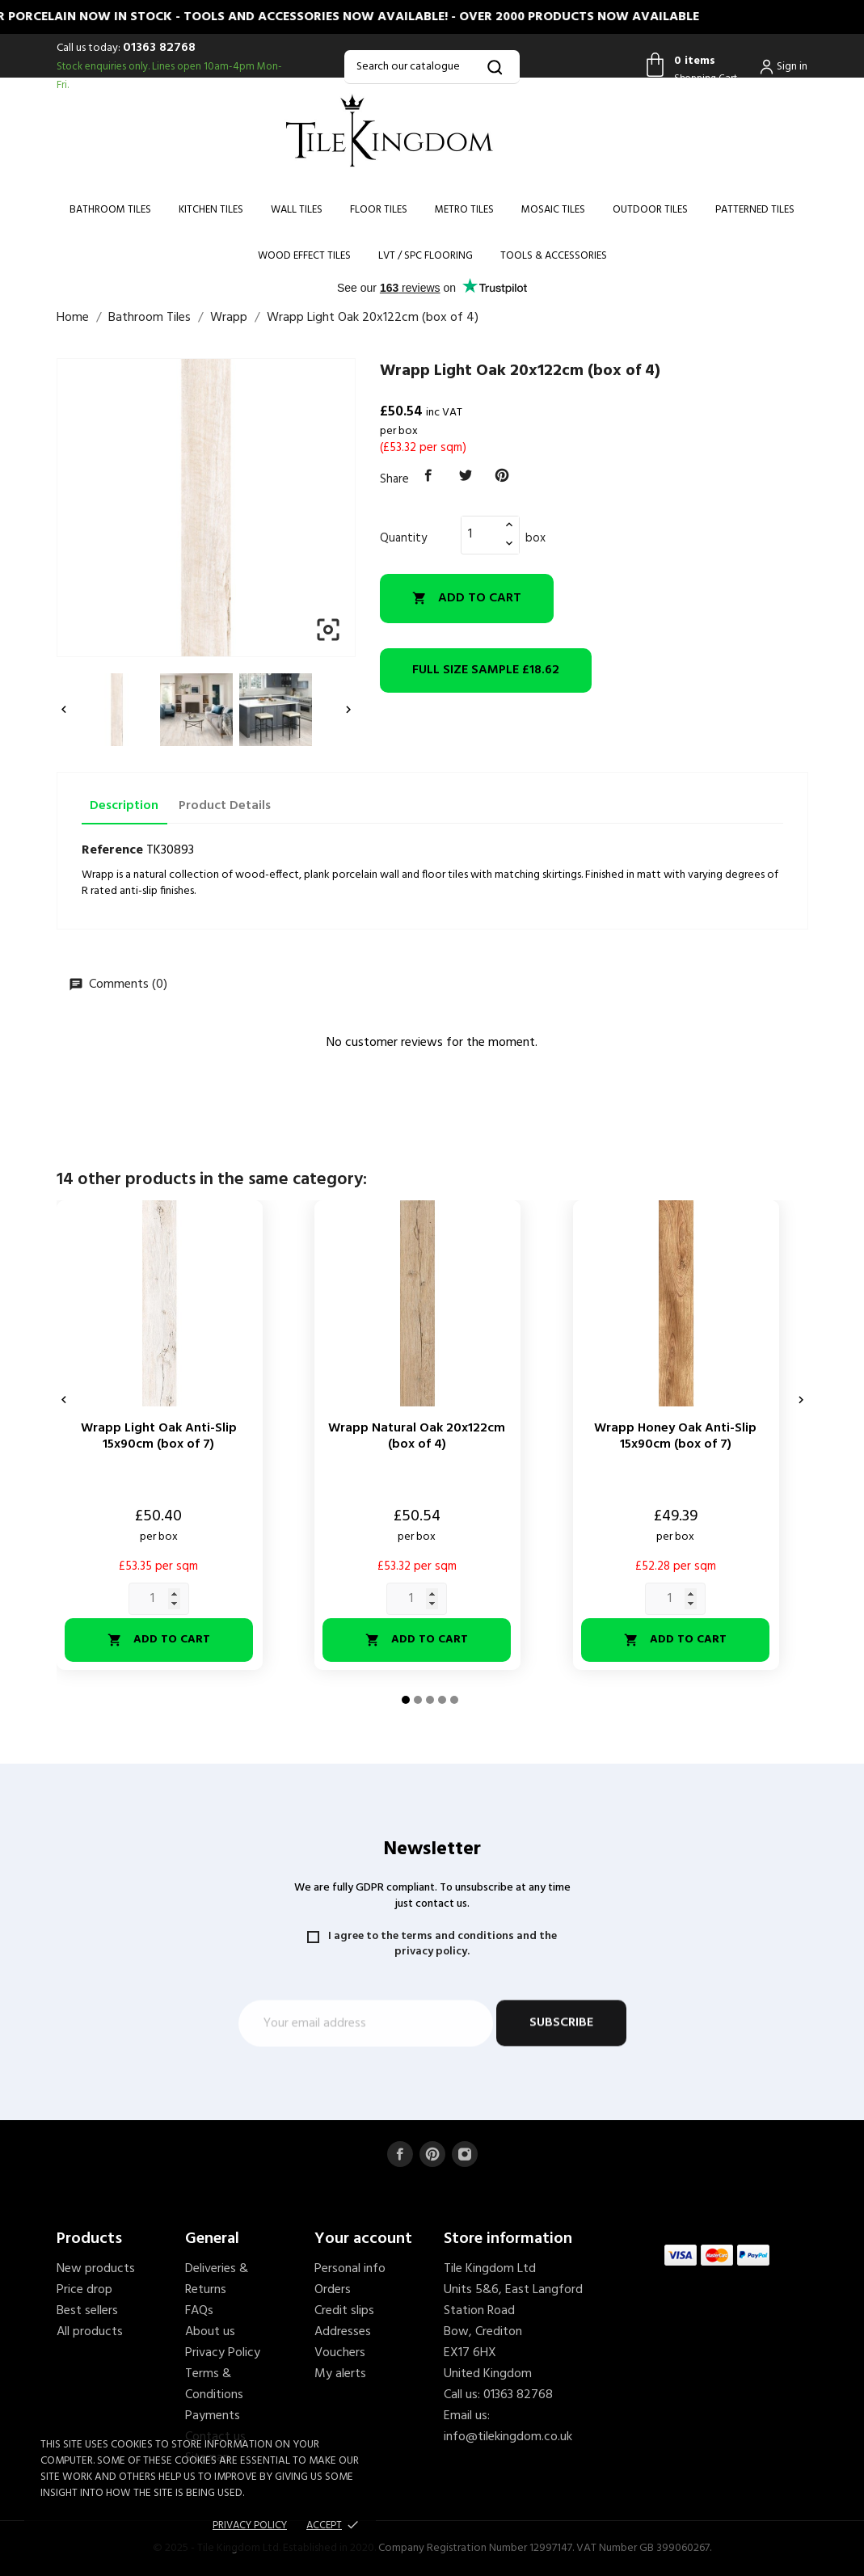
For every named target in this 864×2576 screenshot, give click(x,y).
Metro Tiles (464, 209)
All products (90, 2331)
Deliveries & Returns (216, 2279)
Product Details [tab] (225, 805)
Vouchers (339, 2352)
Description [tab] (124, 805)
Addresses (342, 2331)
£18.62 (485, 670)
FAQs (199, 2310)
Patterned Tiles (754, 209)
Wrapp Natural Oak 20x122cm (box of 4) (416, 1436)
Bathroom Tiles (110, 209)
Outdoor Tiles (650, 209)
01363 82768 (159, 47)
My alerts (340, 2373)
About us (210, 2331)
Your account (363, 2239)
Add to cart (466, 598)
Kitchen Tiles (211, 209)
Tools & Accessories (553, 255)
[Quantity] (481, 534)
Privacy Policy (222, 2352)
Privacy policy (250, 2525)
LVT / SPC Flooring (425, 255)
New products (96, 2268)
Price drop (84, 2289)
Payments (212, 2415)
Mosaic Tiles (553, 209)
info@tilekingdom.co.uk (508, 2436)
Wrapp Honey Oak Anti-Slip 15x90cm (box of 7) (675, 1436)
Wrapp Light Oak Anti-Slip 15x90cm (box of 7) (159, 1436)
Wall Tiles (296, 209)
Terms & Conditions (214, 2384)
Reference (112, 850)
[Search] (432, 67)
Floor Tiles (378, 209)
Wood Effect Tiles (304, 255)
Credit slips (344, 2310)
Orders (332, 2289)
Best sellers (87, 2310)
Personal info (350, 2268)
